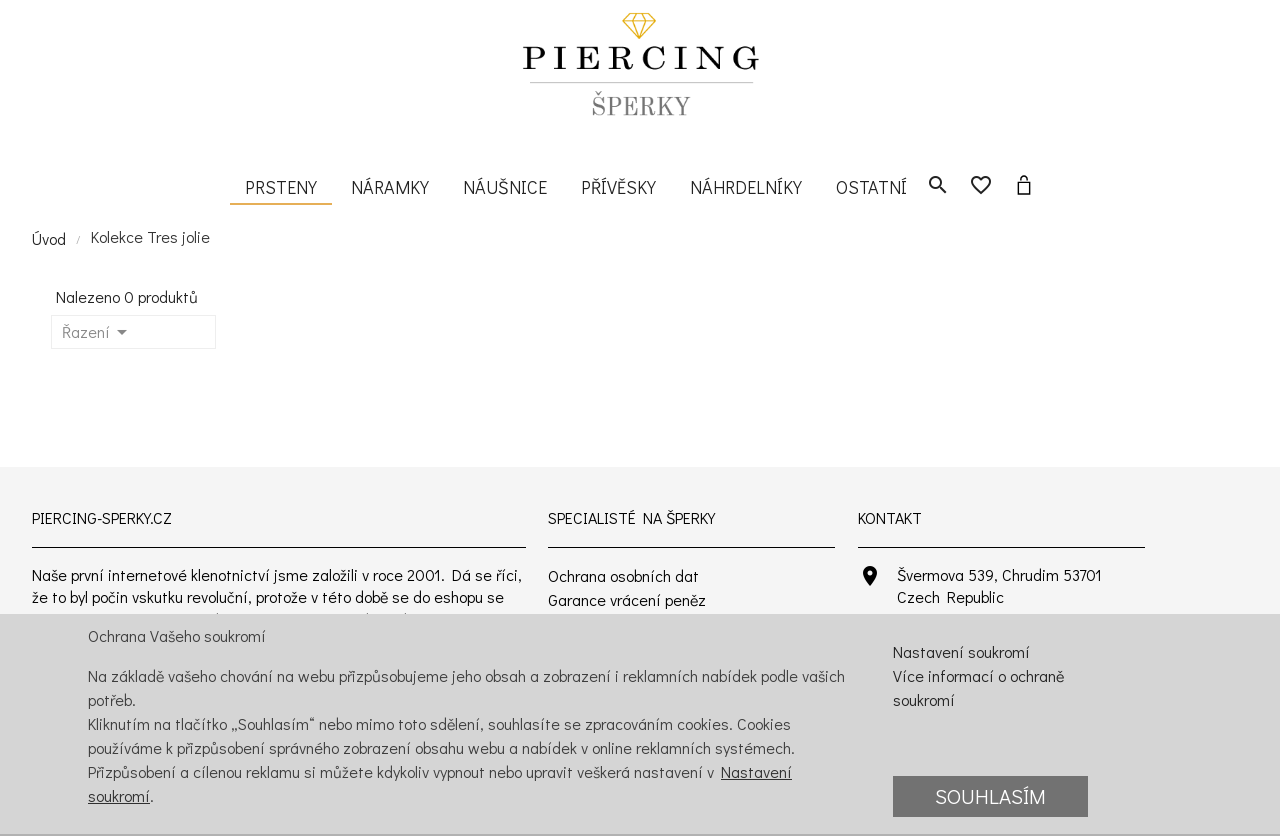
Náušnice (505, 187)
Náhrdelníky (746, 187)
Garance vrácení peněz (627, 599)
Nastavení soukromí (961, 651)
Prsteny (281, 187)
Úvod (49, 238)
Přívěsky (618, 187)
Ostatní (871, 187)
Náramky (390, 187)
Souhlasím (990, 796)
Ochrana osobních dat (623, 575)
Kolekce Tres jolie (150, 236)
